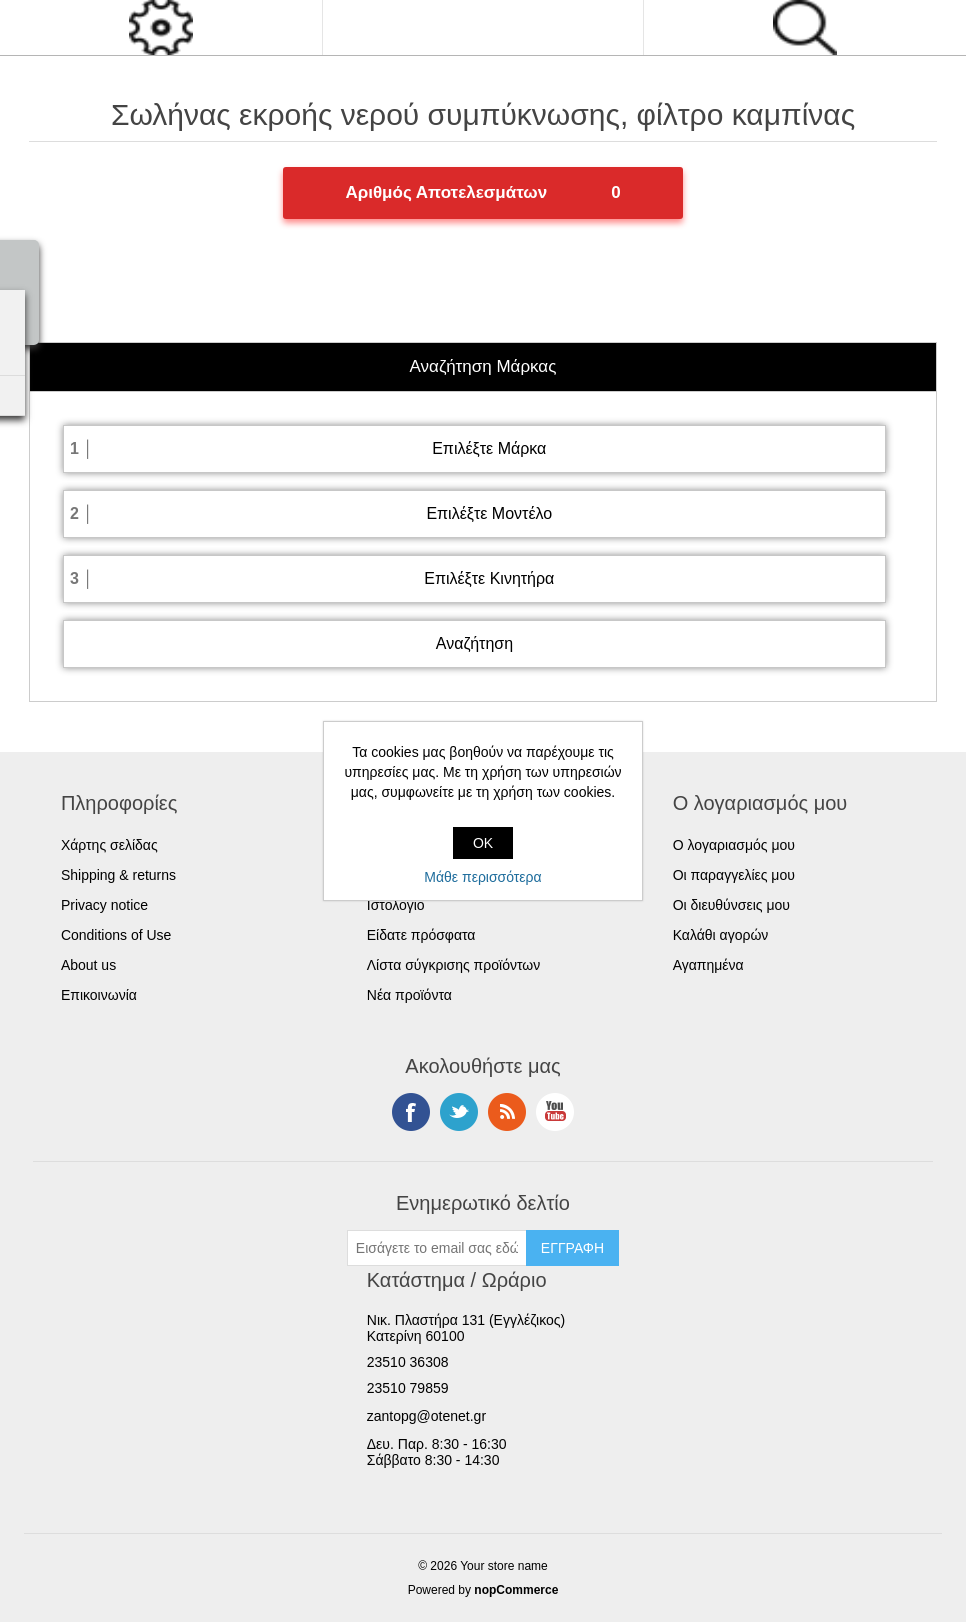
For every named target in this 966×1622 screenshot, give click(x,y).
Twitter (459, 1112)
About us (88, 965)
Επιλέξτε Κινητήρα (489, 578)
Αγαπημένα (708, 965)
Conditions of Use (116, 935)
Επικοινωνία (99, 995)
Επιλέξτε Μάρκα (489, 448)
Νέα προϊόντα (409, 995)
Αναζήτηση (474, 643)
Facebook (411, 1112)
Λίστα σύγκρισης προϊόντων (453, 965)
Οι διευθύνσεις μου (731, 905)
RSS (507, 1112)
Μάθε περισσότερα (482, 877)
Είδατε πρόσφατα (421, 935)
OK (483, 843)
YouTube (555, 1112)
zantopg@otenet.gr (426, 1416)
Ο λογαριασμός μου (734, 845)
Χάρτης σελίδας (109, 845)
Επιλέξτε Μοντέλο (489, 513)
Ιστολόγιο (396, 905)
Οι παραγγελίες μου (734, 875)
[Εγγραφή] (437, 1248)
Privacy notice (104, 905)
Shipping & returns (118, 875)
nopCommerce (516, 1590)
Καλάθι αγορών (721, 935)
